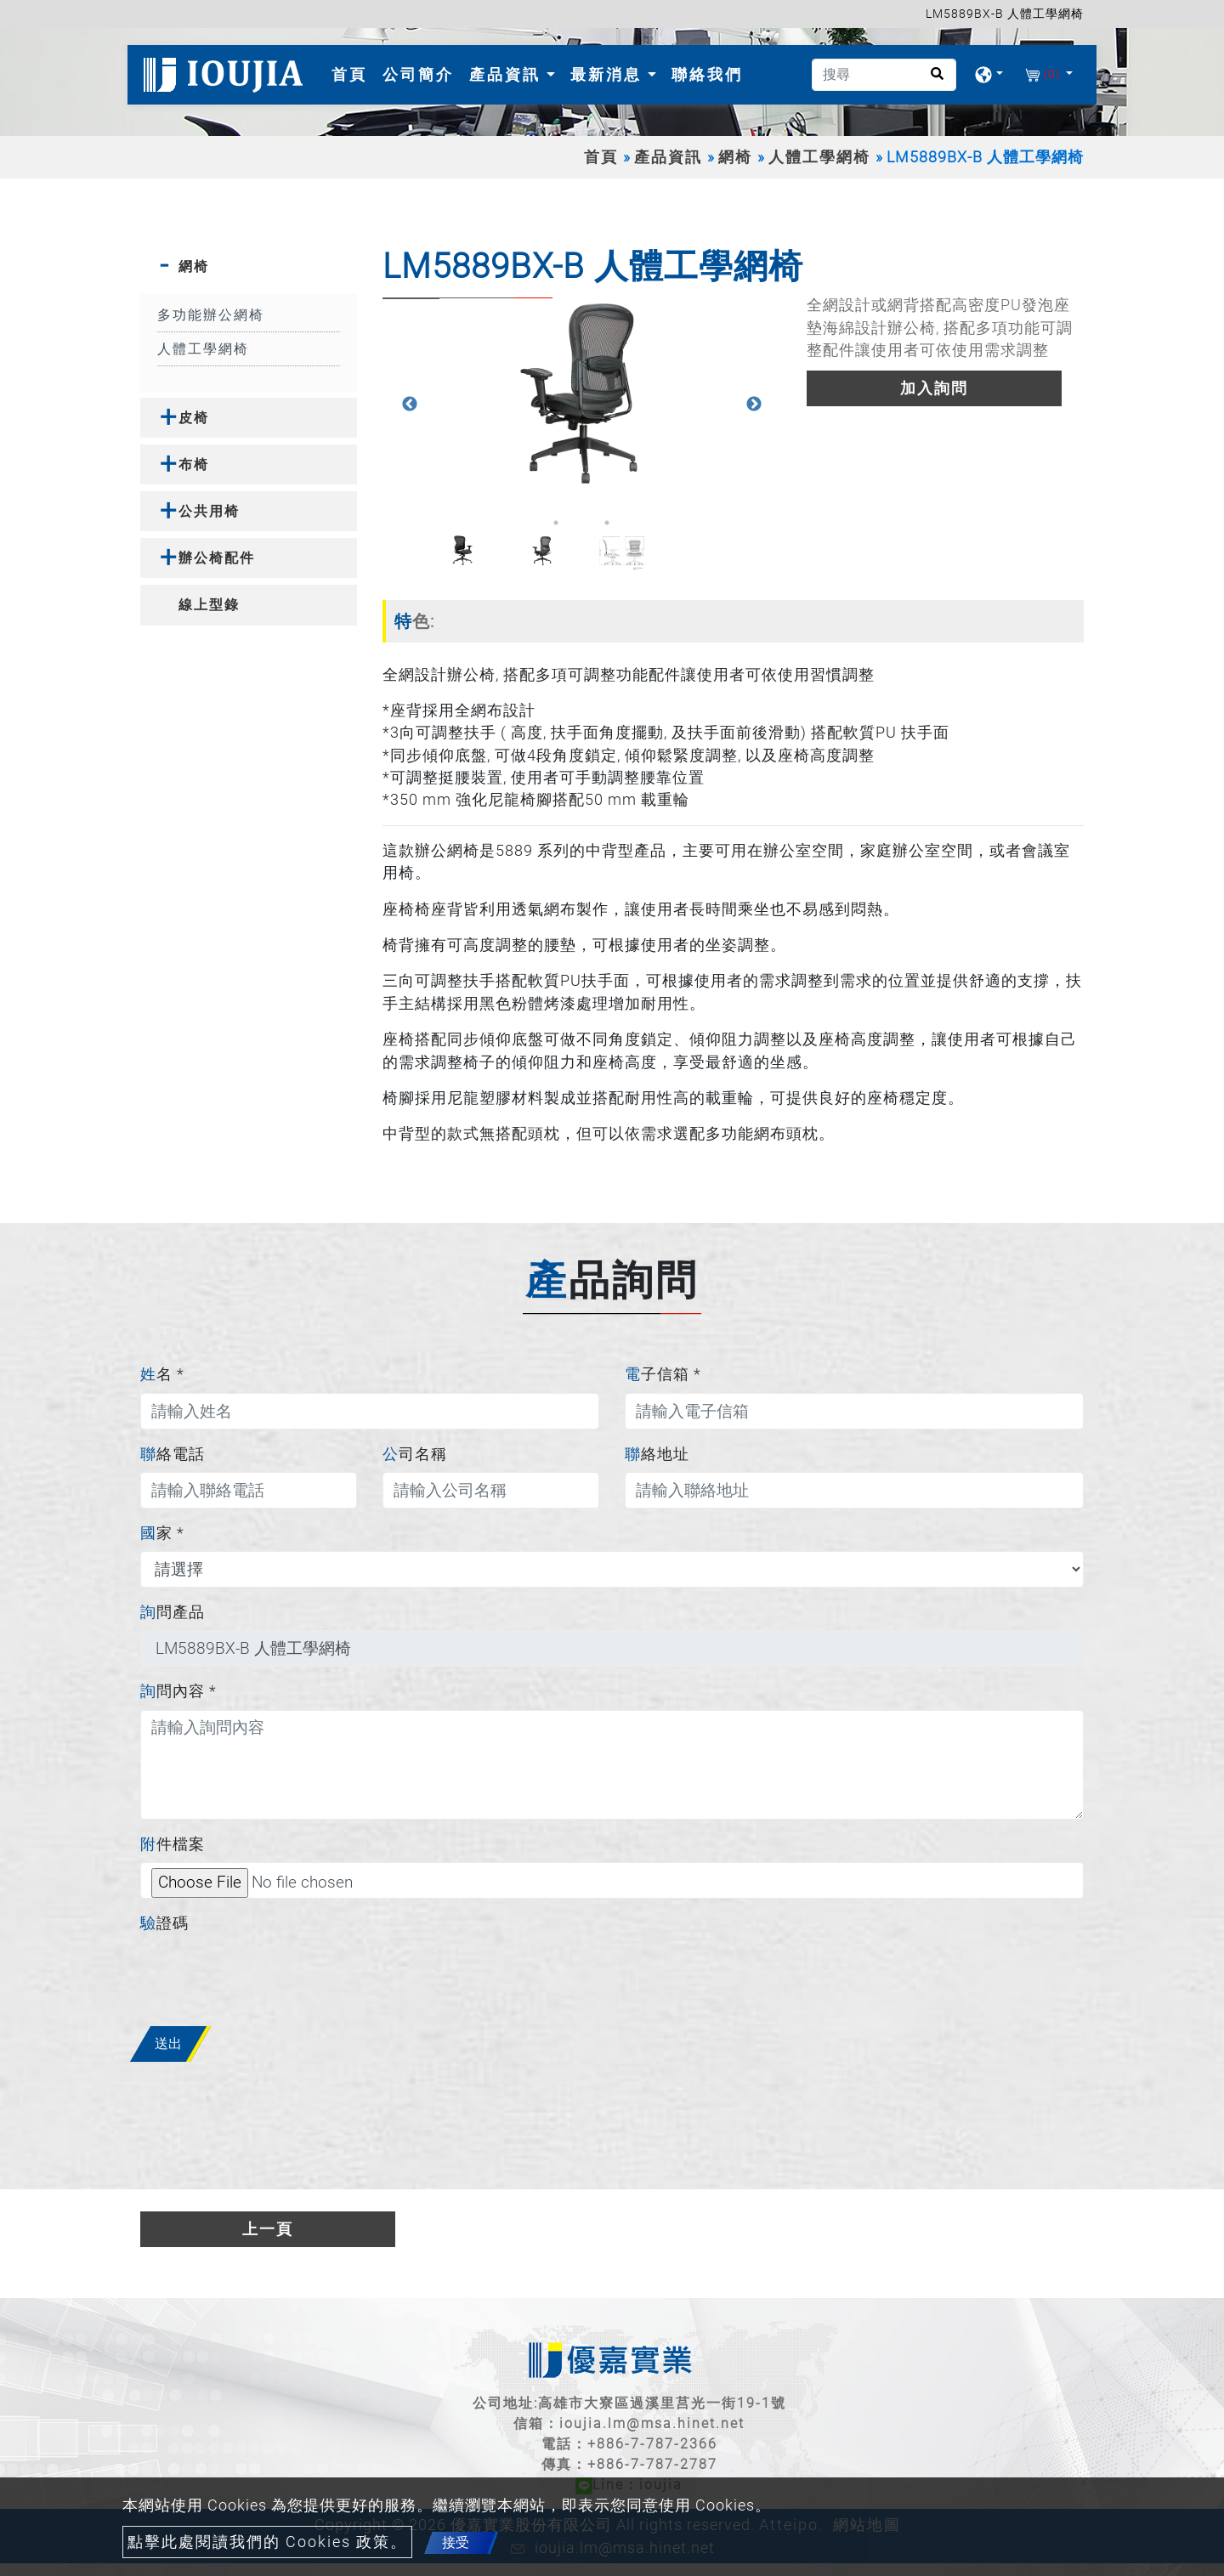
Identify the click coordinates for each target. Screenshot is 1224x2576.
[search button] (932, 79)
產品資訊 (668, 157)
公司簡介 (418, 74)
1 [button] (555, 522)
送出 (168, 2043)
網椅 (735, 157)
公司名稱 (414, 1454)
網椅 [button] (193, 266)
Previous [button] (409, 404)
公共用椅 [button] (209, 511)
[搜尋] (884, 75)
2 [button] (581, 522)
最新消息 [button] (609, 74)
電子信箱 (663, 1374)
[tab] (248, 266)
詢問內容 (178, 1691)
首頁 (353, 72)
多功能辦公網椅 (210, 315)
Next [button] (753, 404)
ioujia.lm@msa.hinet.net (652, 2423)
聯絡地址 (657, 1454)
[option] (581, 393)
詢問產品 (172, 1612)
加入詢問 (934, 388)
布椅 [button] (193, 464)
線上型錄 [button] (209, 605)
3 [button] (606, 522)
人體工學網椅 (819, 157)
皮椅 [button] (193, 418)
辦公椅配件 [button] (216, 558)
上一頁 (267, 2229)
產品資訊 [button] (508, 74)
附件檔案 (172, 1844)
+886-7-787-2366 (652, 2444)
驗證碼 (164, 1923)
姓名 (162, 1374)
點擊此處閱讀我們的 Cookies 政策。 (267, 2542)
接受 (455, 2542)
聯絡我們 (707, 74)
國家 (162, 1533)
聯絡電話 (172, 1454)
